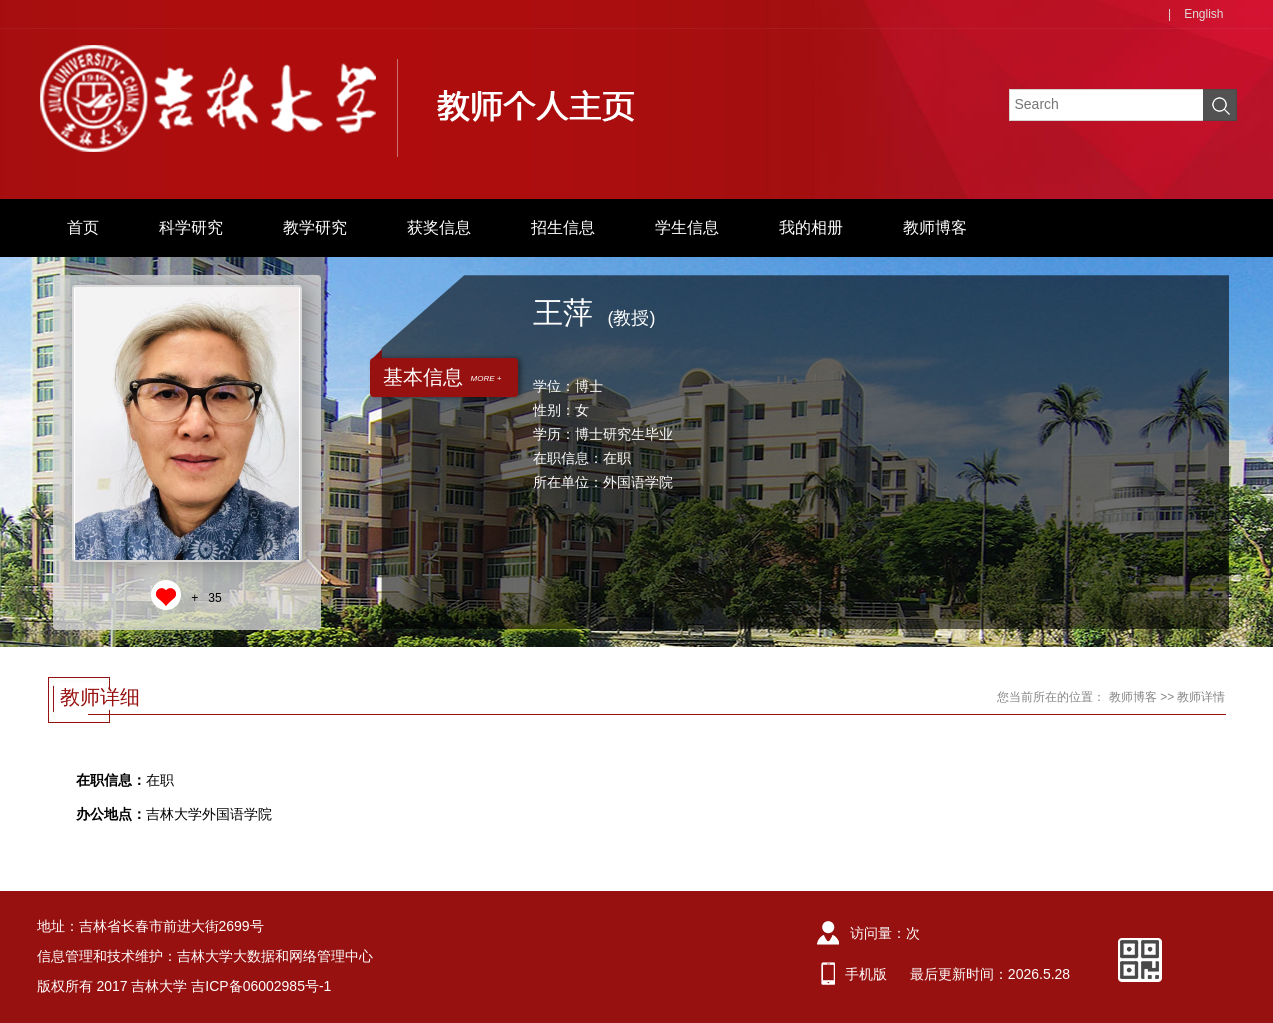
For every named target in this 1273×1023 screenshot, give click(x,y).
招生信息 (563, 227)
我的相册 (811, 227)
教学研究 (315, 227)
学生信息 (687, 227)
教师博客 (935, 227)
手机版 (866, 974)
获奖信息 (439, 227)
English (1203, 14)
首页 (83, 227)
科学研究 (191, 227)
